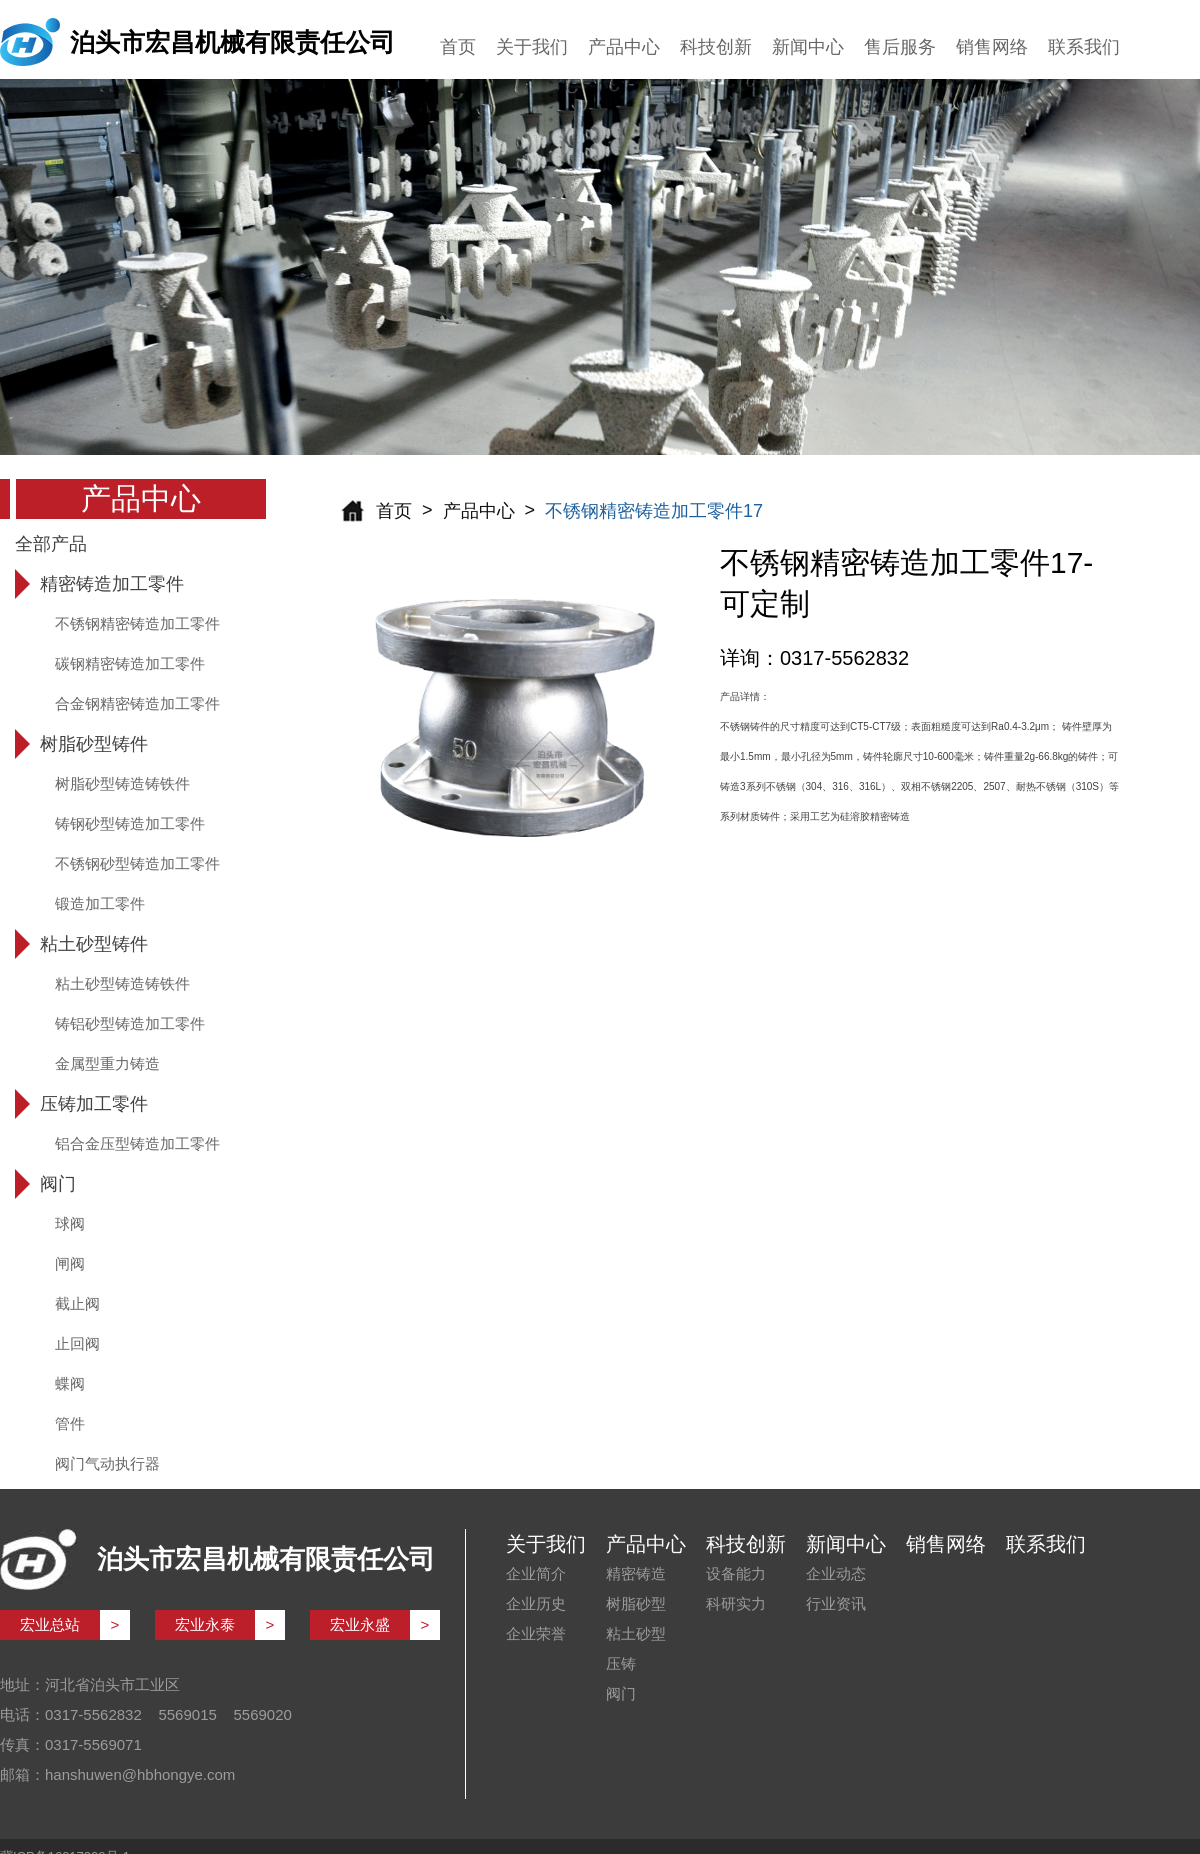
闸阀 (70, 1263)
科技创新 (716, 47)
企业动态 (836, 1573)
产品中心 (624, 47)
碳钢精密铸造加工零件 (130, 663)
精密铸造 (636, 1573)
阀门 (621, 1693)
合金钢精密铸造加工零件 (137, 703)
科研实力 (736, 1603)
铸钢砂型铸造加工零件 (130, 823)
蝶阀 (70, 1383)
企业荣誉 (536, 1633)
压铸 (621, 1663)
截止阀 (77, 1303)
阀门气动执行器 (107, 1463)
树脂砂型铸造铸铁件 (122, 783)
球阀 (70, 1223)
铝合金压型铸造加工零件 (137, 1143)
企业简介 (536, 1573)
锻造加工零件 (100, 903)
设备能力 (736, 1573)
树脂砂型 (636, 1603)
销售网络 (992, 47)
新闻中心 (808, 47)
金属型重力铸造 (107, 1063)
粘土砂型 (636, 1633)
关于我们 (532, 47)
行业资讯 (836, 1603)
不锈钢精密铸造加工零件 (137, 623)
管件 (70, 1423)
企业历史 (536, 1603)
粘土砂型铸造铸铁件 (122, 983)
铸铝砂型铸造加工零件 (130, 1023)
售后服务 (900, 47)
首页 (458, 47)
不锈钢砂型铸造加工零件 (137, 863)
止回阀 (77, 1343)
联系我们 (1084, 47)
